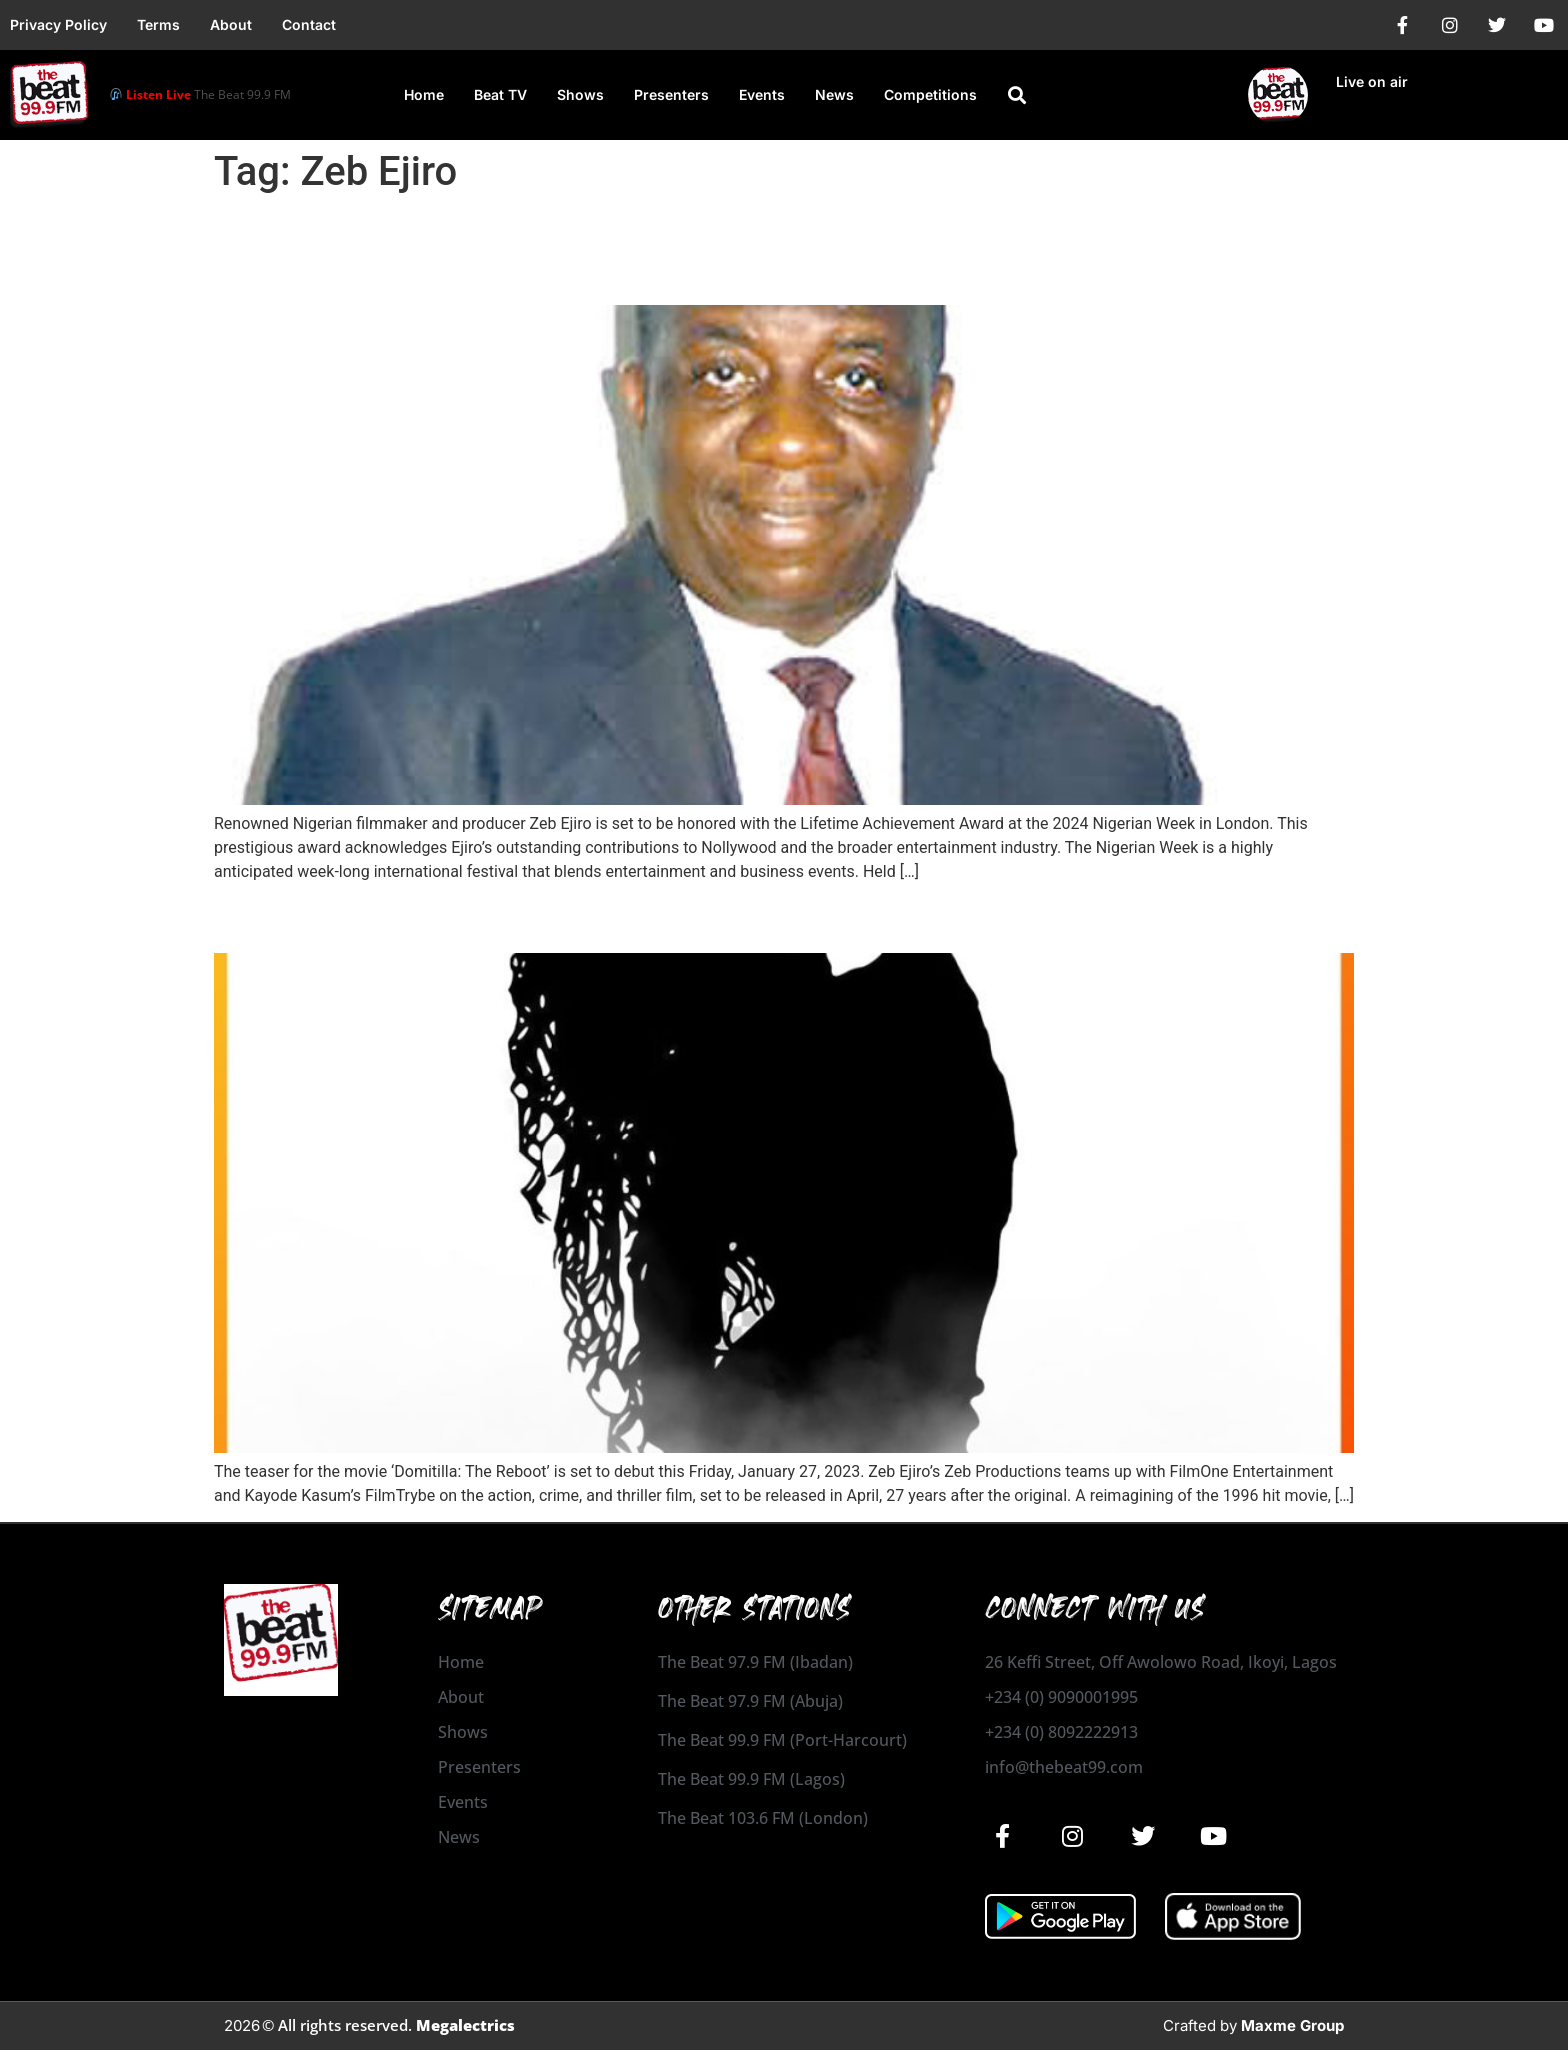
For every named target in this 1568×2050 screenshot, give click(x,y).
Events (762, 94)
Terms (158, 24)
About (231, 24)
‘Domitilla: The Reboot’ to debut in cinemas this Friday (597, 917)
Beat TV (500, 94)
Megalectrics (465, 2025)
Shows (580, 94)
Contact (309, 24)
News (834, 94)
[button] (1017, 95)
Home (424, 94)
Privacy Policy (58, 24)
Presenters (671, 94)
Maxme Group (1292, 2025)
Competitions (930, 94)
